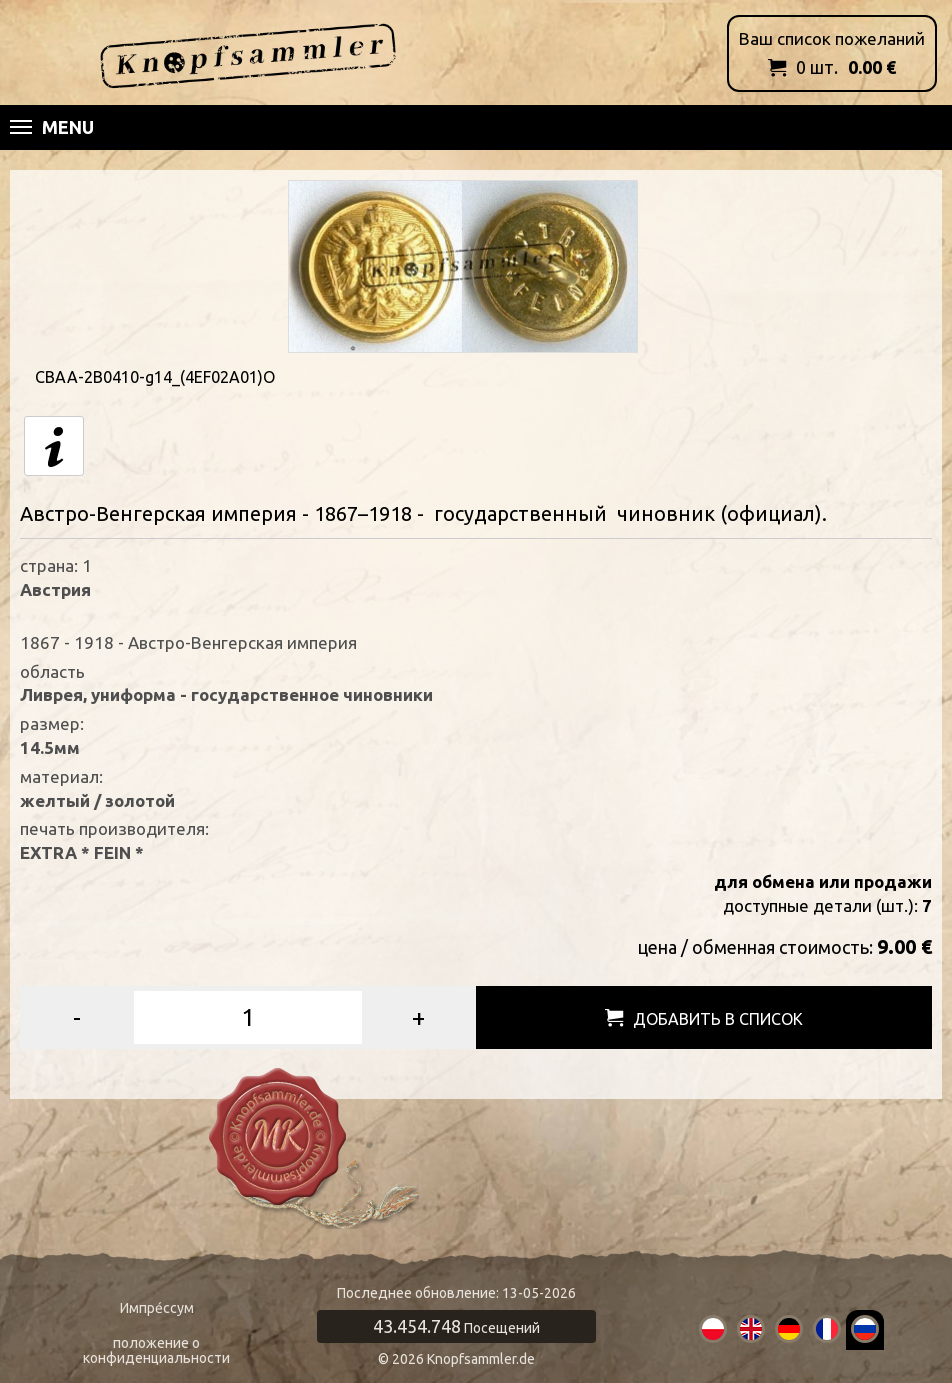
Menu (52, 127)
